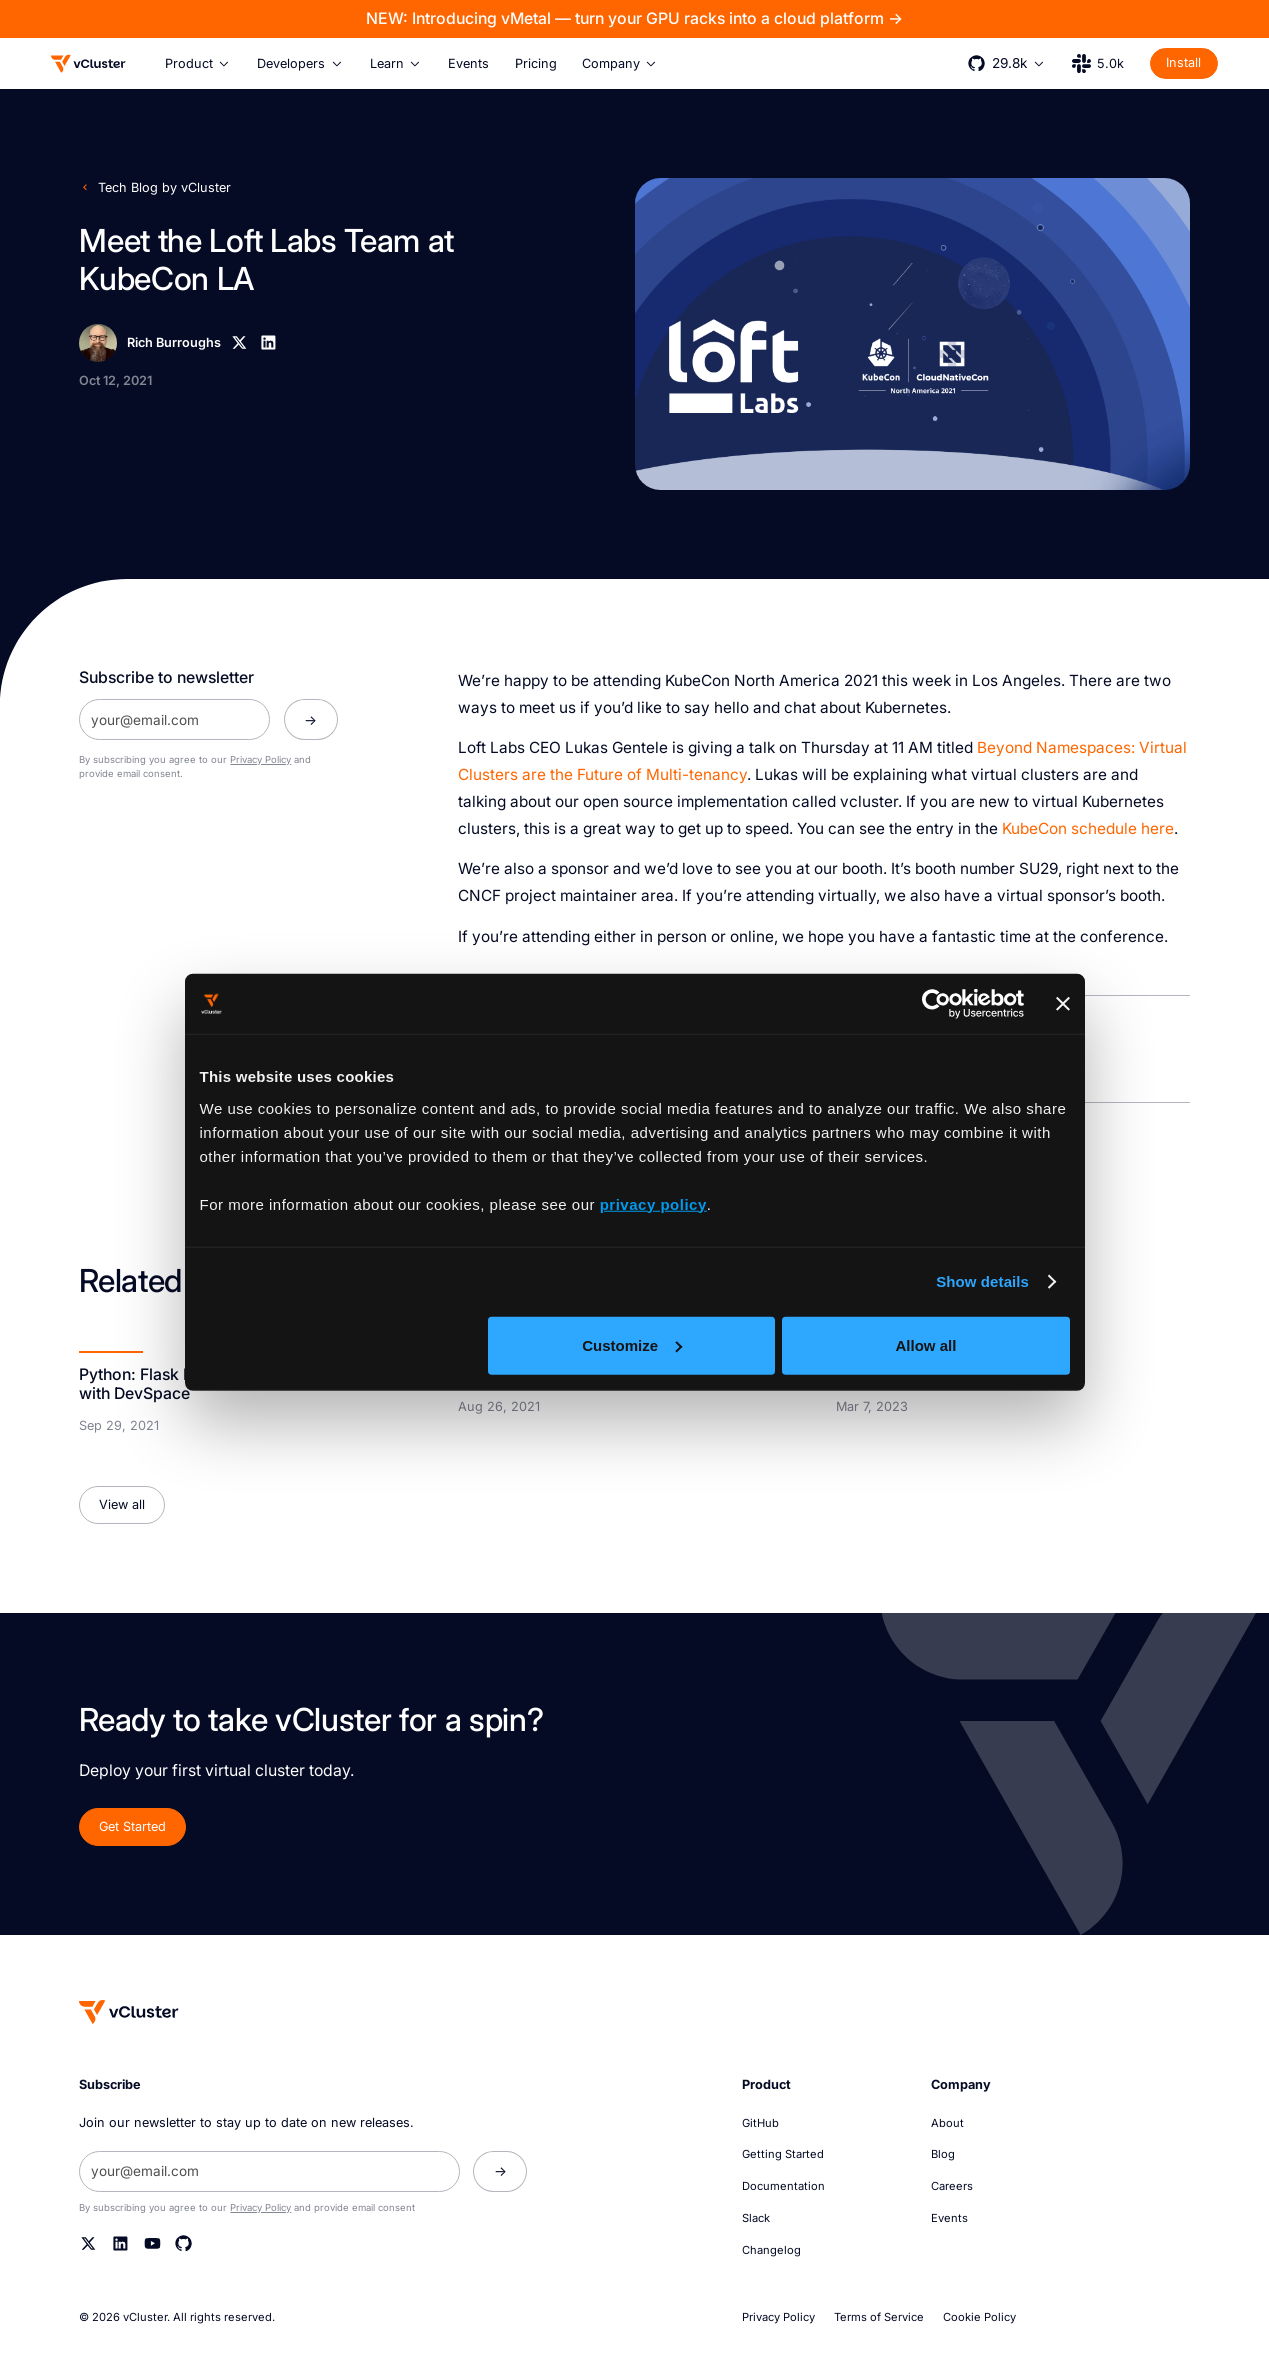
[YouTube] (152, 2243)
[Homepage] (129, 2011)
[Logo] (88, 63)
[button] (198, 63)
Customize (632, 1344)
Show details (982, 1281)
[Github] (183, 2243)
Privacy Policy (260, 759)
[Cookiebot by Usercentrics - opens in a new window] (936, 1004)
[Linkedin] (268, 342)
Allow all (926, 1344)
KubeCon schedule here (1088, 828)
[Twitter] (88, 2243)
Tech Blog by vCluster (164, 187)
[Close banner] (1063, 1004)
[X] (239, 342)
